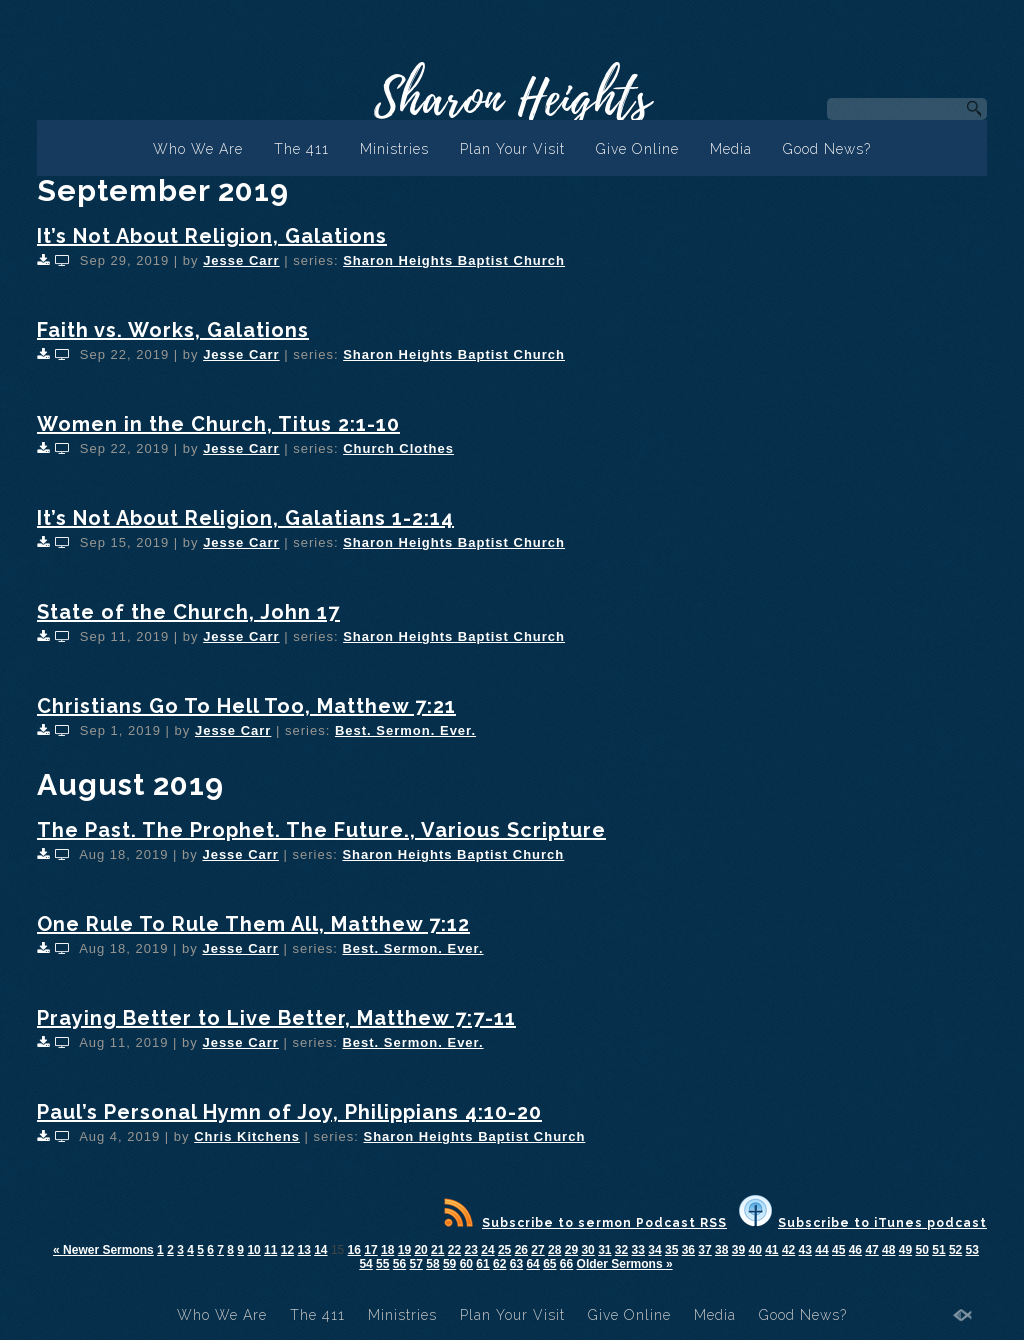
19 (404, 1250)
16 (354, 1250)
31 (604, 1250)
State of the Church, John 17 (188, 612)
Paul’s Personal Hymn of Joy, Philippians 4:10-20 (289, 1112)
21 (437, 1250)
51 (938, 1250)
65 (549, 1264)
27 (537, 1250)
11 (270, 1250)
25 (504, 1250)
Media (731, 149)
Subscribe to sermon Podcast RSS (585, 1223)
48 (888, 1250)
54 (365, 1264)
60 (466, 1264)
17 (370, 1250)
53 (972, 1250)
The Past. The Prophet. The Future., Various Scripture (321, 830)
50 (922, 1250)
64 (532, 1264)
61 (482, 1264)
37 (704, 1250)
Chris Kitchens (247, 1136)
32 (621, 1250)
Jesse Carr (241, 260)
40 (754, 1250)
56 (399, 1264)
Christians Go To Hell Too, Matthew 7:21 (246, 706)
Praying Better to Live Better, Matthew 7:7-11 (276, 1018)
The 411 (301, 149)
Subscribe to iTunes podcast (863, 1223)
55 (382, 1264)
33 (638, 1250)
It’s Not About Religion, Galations (212, 236)
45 (838, 1250)
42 (788, 1250)
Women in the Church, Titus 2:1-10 (218, 424)
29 (571, 1250)
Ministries (394, 149)
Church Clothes (398, 448)
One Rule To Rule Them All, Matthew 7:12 (253, 924)
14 (320, 1250)
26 (521, 1250)
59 (449, 1264)
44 (821, 1250)
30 (587, 1250)
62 (499, 1264)
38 (721, 1250)
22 (454, 1250)
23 (471, 1250)
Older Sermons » (625, 1264)
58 (432, 1264)
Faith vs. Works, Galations (173, 330)
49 (905, 1250)
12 (287, 1250)
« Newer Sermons (103, 1250)
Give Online (637, 149)
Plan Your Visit (512, 149)
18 (387, 1250)
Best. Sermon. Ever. (405, 730)
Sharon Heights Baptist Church (454, 260)
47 (871, 1250)
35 (671, 1250)
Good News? (827, 149)
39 (738, 1250)
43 (805, 1250)
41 (771, 1250)
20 (420, 1250)
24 (487, 1250)
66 (566, 1264)
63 (516, 1264)
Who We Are (198, 149)
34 (654, 1250)
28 (554, 1250)
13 (303, 1250)
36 (688, 1250)
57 (416, 1264)
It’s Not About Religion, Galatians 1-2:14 (245, 518)
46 (855, 1250)
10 (253, 1250)
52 (955, 1250)
